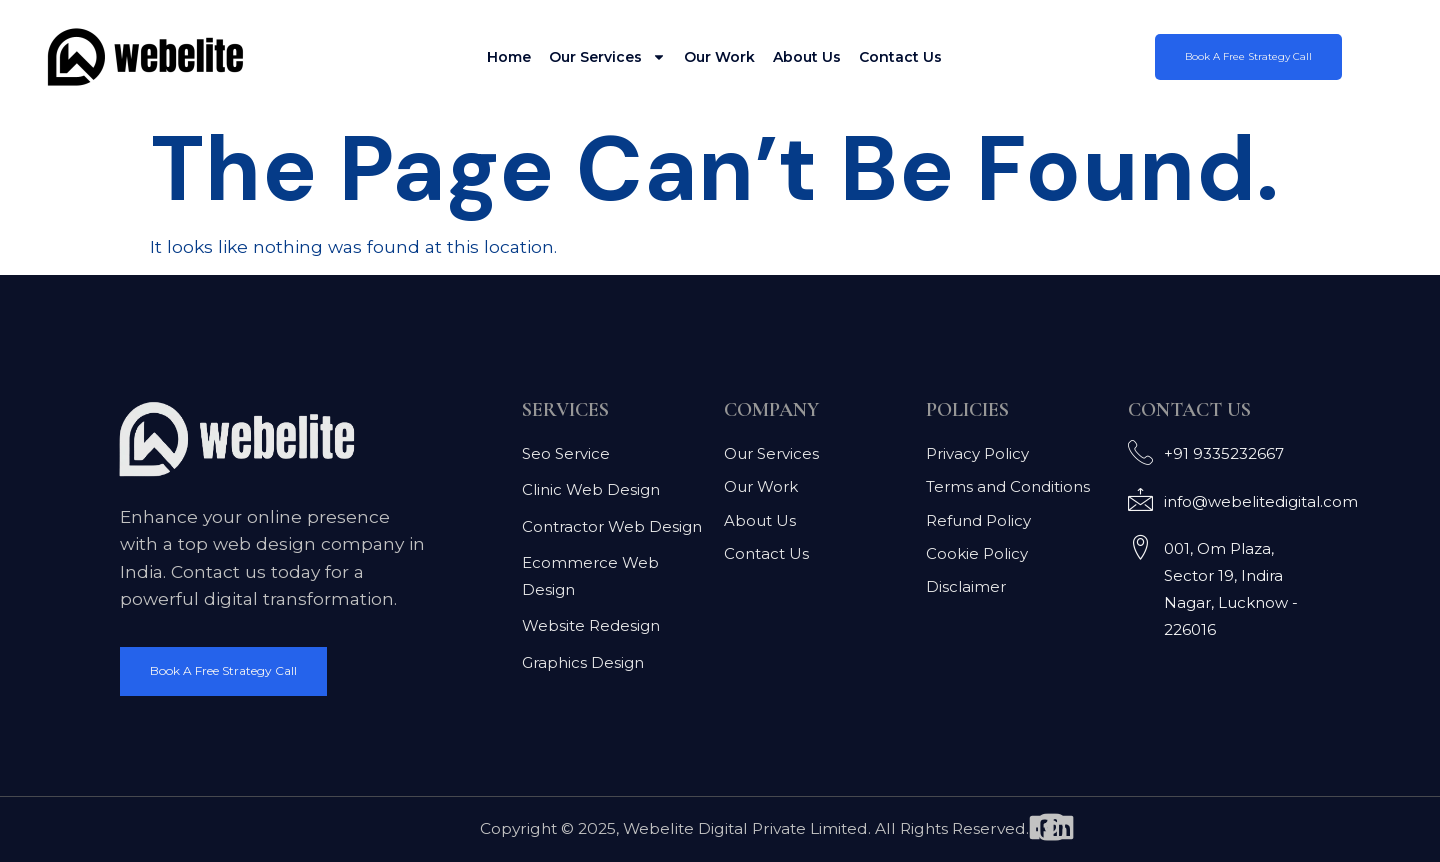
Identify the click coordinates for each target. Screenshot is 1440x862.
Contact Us (900, 57)
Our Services (607, 57)
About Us (807, 57)
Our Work (719, 57)
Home (509, 57)
